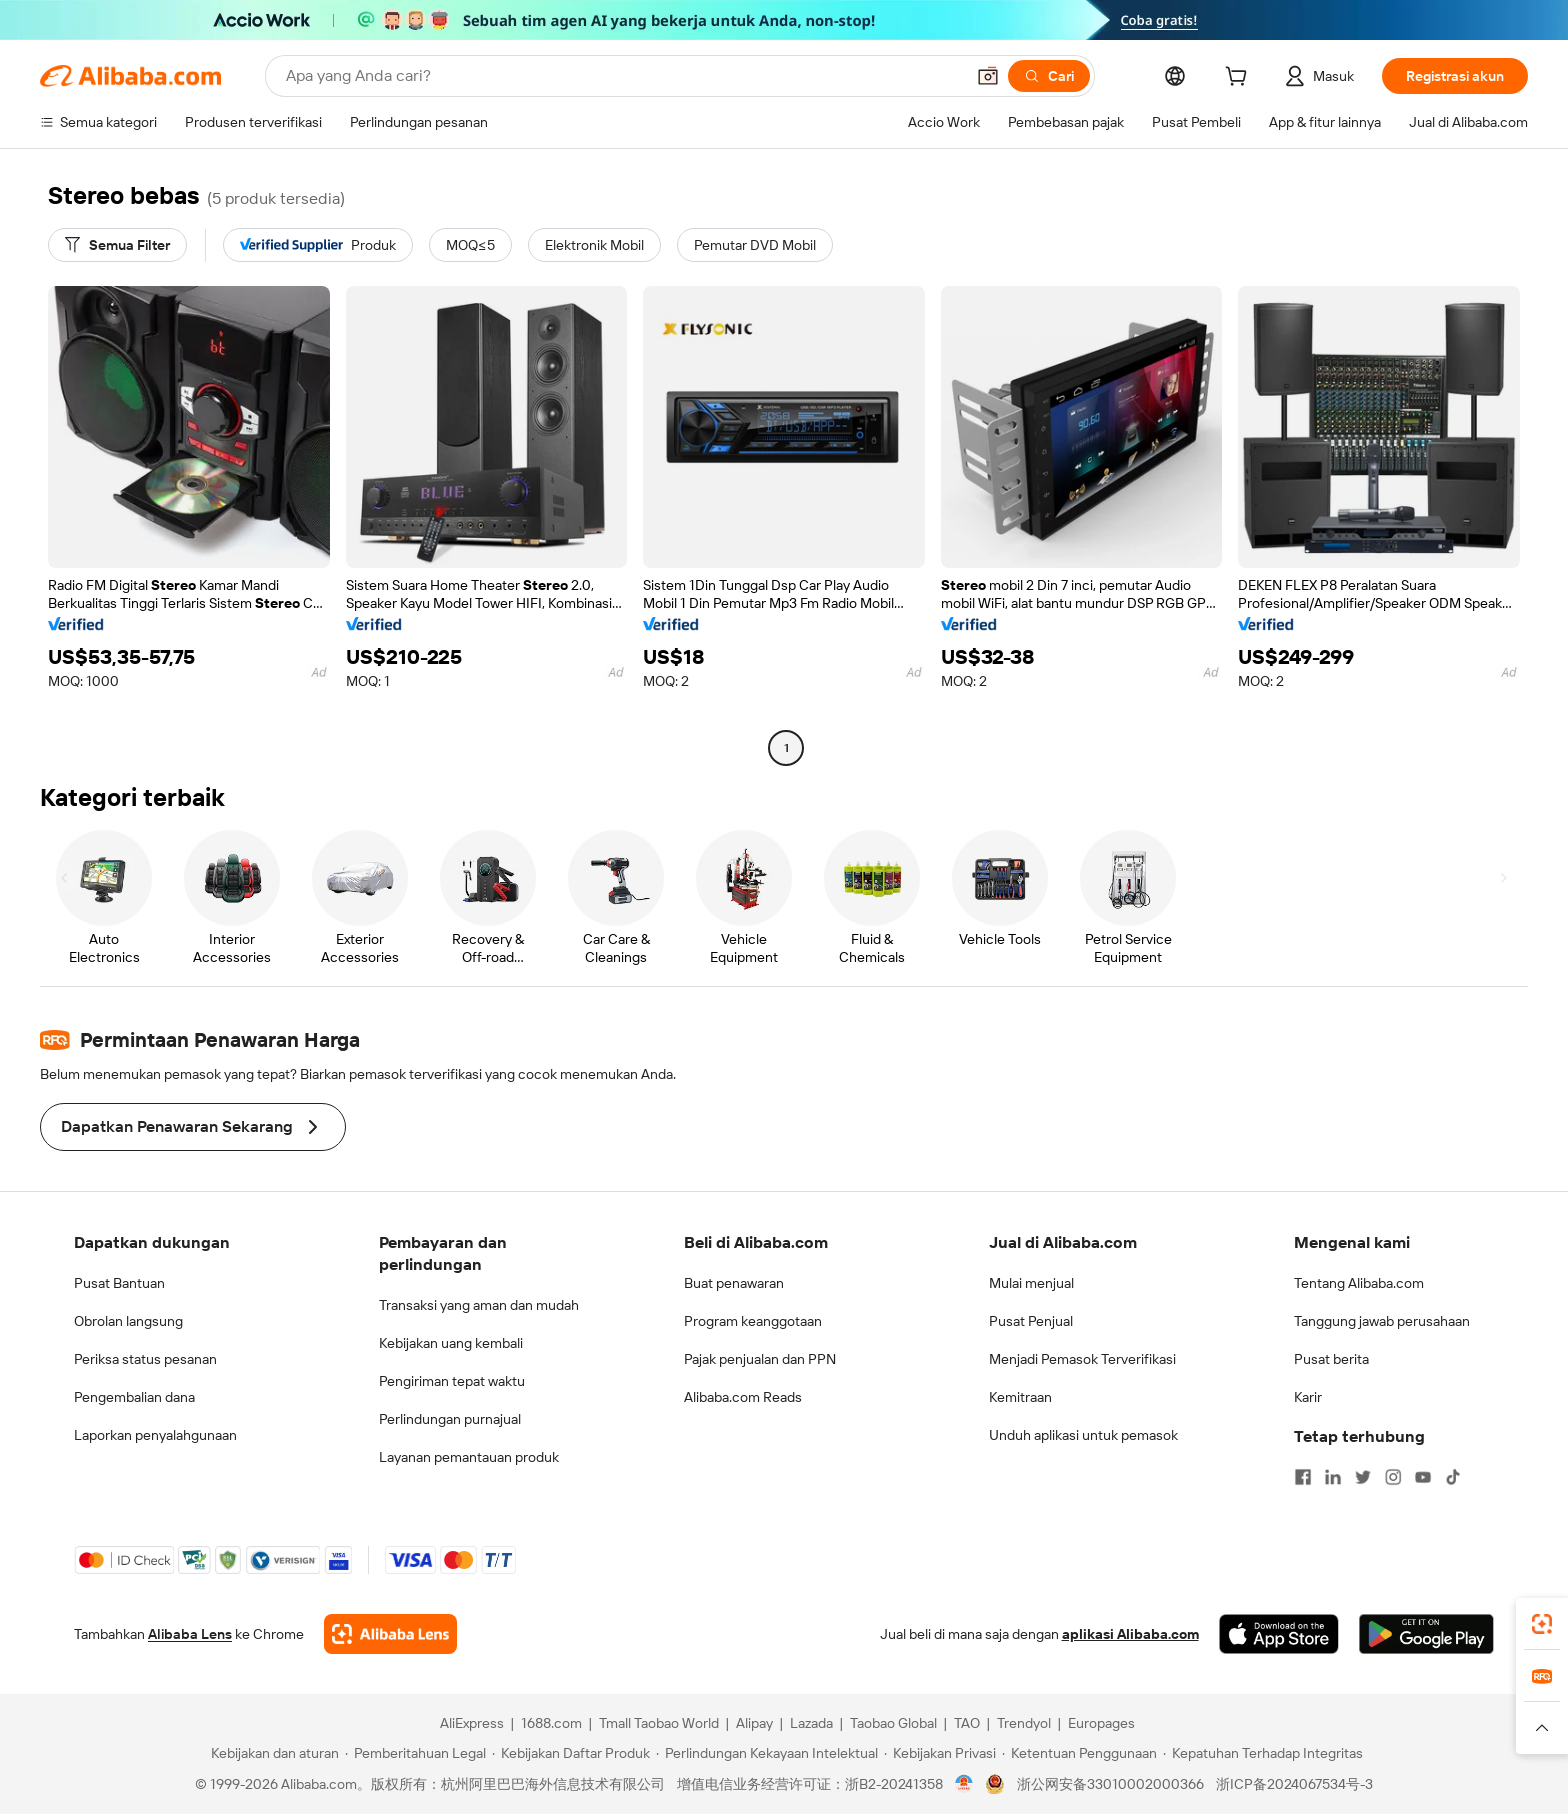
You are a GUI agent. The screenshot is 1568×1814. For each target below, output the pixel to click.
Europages (1101, 1723)
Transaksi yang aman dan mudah (479, 1305)
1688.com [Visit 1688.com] (551, 1723)
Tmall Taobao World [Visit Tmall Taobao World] (659, 1723)
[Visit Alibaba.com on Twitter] (1363, 1477)
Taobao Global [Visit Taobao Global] (893, 1723)
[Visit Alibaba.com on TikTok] (1453, 1477)
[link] (1542, 1624)
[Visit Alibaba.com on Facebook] (1303, 1477)
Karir (1308, 1397)
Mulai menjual (1031, 1283)
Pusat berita (1331, 1359)
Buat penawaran (734, 1283)
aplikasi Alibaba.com (1130, 1634)
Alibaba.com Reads (743, 1397)
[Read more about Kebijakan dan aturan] (272, 1753)
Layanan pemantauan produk (469, 1457)
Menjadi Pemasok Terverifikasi (1082, 1359)
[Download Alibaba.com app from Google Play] (1426, 1634)
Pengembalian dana (134, 1397)
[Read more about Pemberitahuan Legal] (415, 1753)
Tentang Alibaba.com (1359, 1283)
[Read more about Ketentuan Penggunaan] (1079, 1753)
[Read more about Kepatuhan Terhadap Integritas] (1263, 1753)
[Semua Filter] (117, 245)
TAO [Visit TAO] (967, 1723)
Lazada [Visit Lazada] (811, 1723)
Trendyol (1024, 1723)
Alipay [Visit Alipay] (754, 1723)
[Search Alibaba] (623, 76)
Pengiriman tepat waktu (452, 1381)
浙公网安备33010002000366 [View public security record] (1110, 1784)
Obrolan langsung (128, 1321)
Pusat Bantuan (119, 1283)
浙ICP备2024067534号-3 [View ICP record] (1294, 1784)
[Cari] (1049, 76)
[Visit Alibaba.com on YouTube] (1423, 1477)
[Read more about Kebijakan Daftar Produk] (571, 1753)
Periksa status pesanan (145, 1359)
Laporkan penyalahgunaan (155, 1435)
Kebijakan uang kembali (451, 1343)
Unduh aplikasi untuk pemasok (1083, 1435)
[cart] (1240, 79)
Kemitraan (1020, 1397)
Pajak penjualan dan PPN (760, 1359)
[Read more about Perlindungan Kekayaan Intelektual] (767, 1753)
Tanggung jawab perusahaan (1382, 1321)
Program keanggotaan (753, 1321)
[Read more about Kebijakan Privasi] (940, 1753)
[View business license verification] (964, 1784)
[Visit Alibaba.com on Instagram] (1393, 1477)
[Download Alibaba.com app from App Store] (1279, 1634)
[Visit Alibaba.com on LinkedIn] (1333, 1477)
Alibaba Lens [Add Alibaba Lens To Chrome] (190, 1634)
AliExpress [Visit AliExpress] (472, 1723)
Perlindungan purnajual (450, 1419)
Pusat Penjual (1031, 1321)
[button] (988, 76)
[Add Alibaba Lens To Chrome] (390, 1634)
